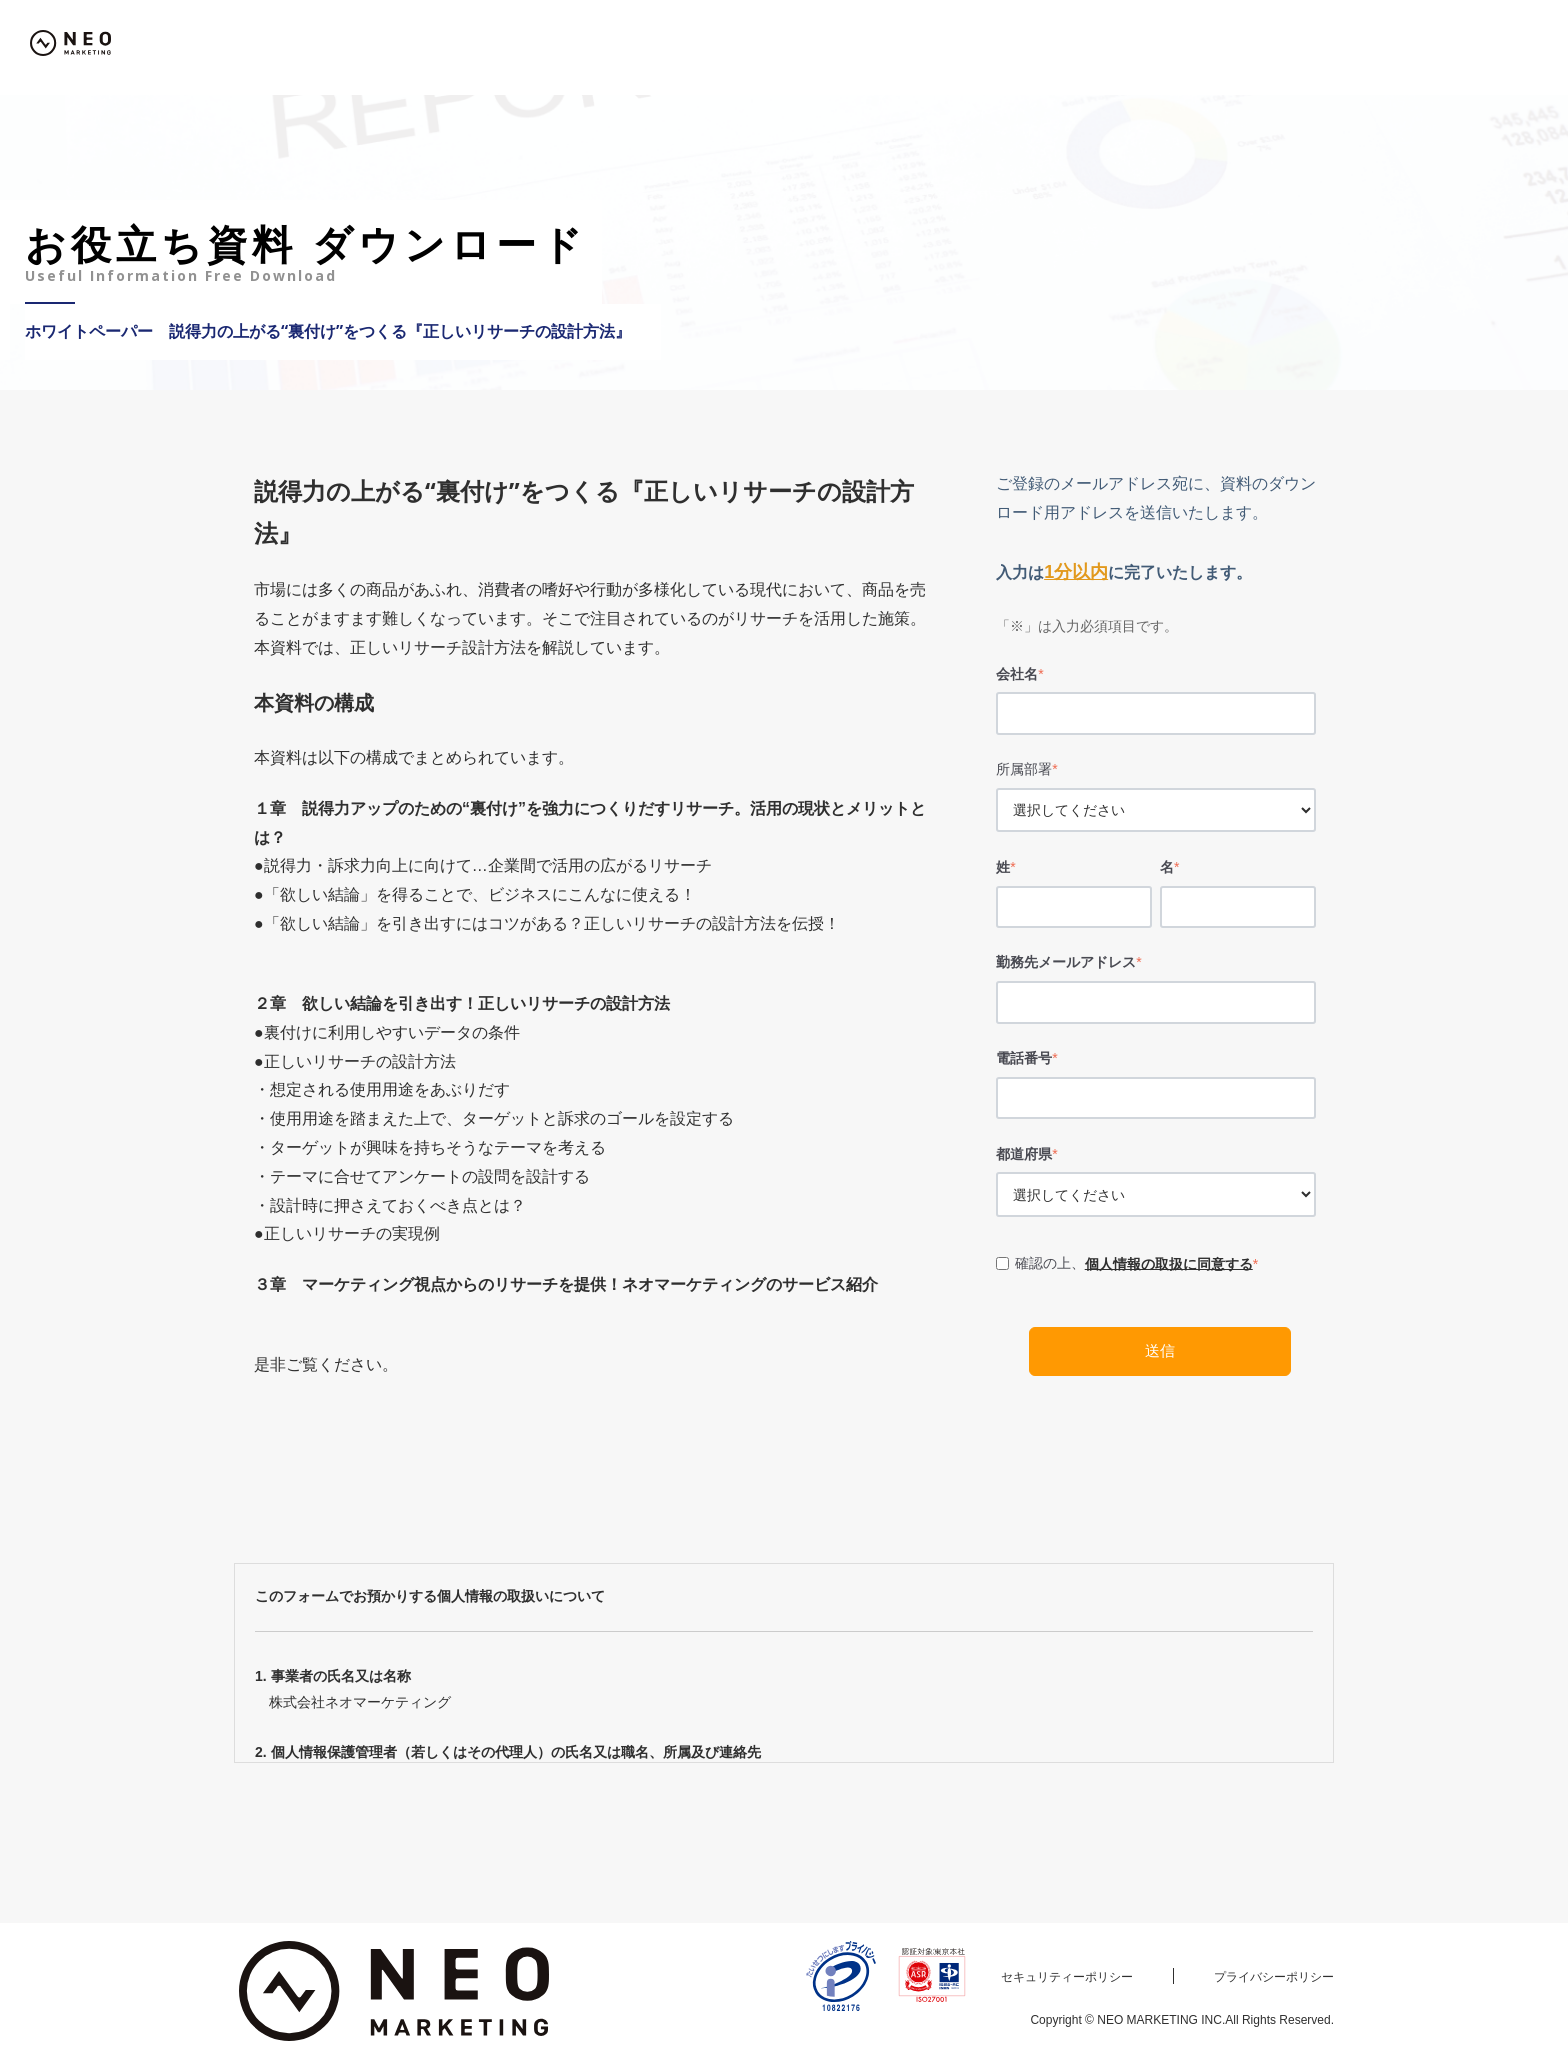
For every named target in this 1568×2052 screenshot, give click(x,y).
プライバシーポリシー (1274, 1977)
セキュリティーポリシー (1067, 1977)
